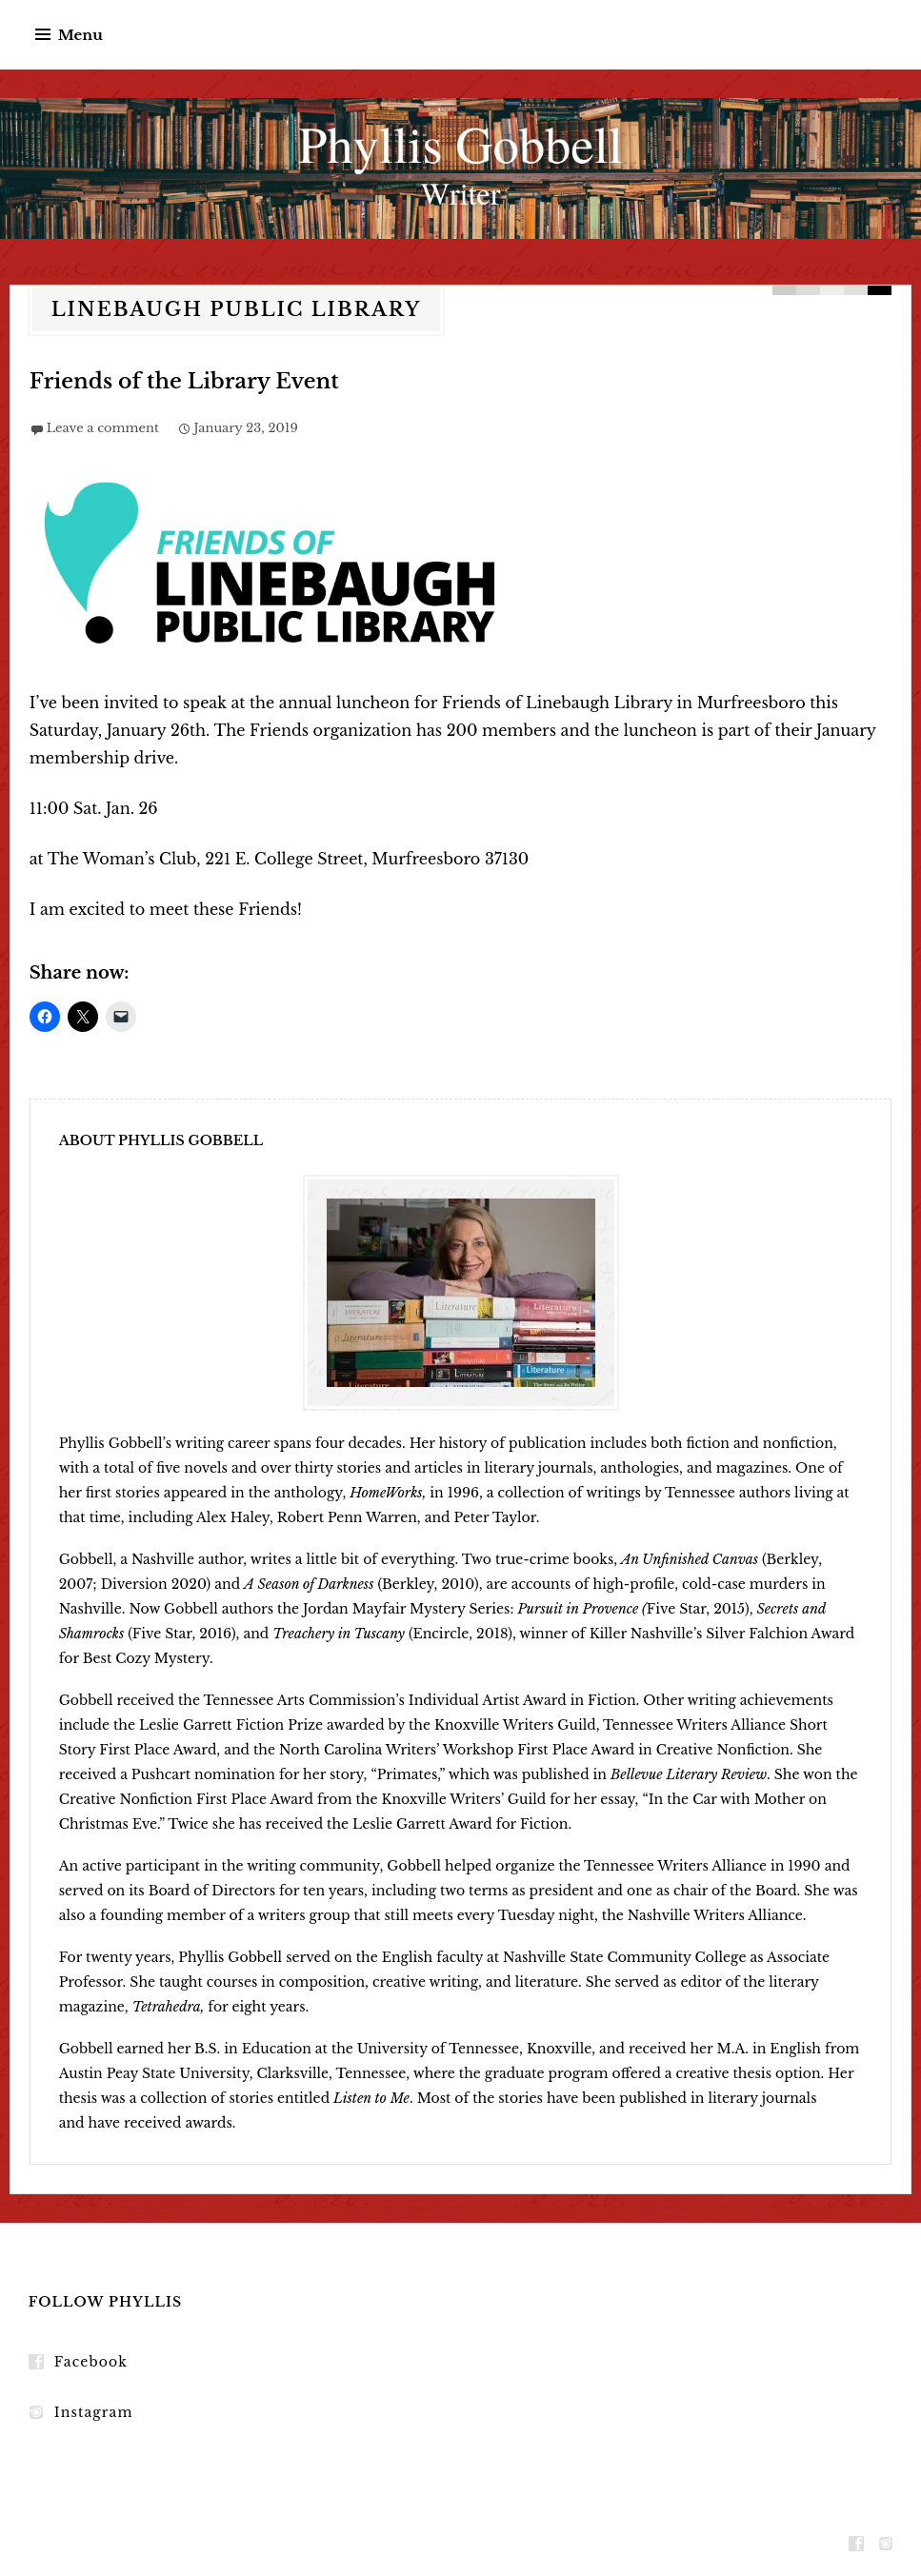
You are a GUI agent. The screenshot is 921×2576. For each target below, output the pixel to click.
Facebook (91, 2361)
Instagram (93, 2412)
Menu (80, 35)
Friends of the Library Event (184, 381)
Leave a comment (103, 428)
